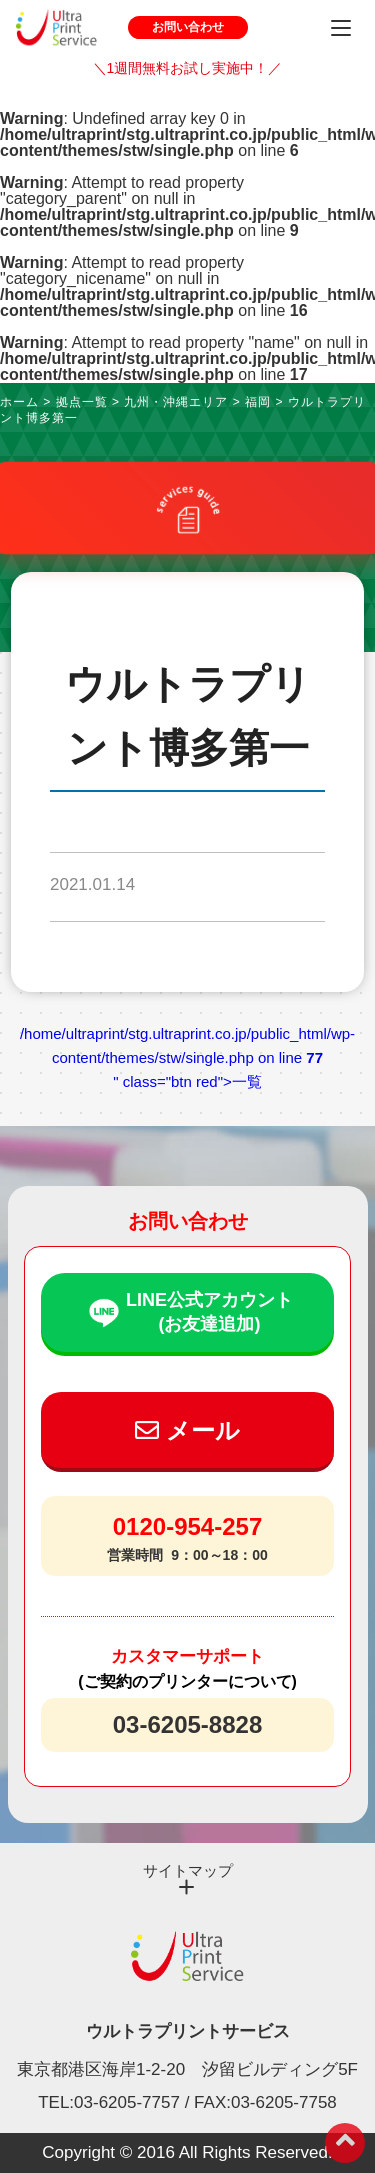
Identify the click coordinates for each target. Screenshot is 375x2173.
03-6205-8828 (187, 1724)
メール (187, 1430)
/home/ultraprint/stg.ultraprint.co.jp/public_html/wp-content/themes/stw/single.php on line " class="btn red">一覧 (187, 1057)
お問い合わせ (188, 27)
